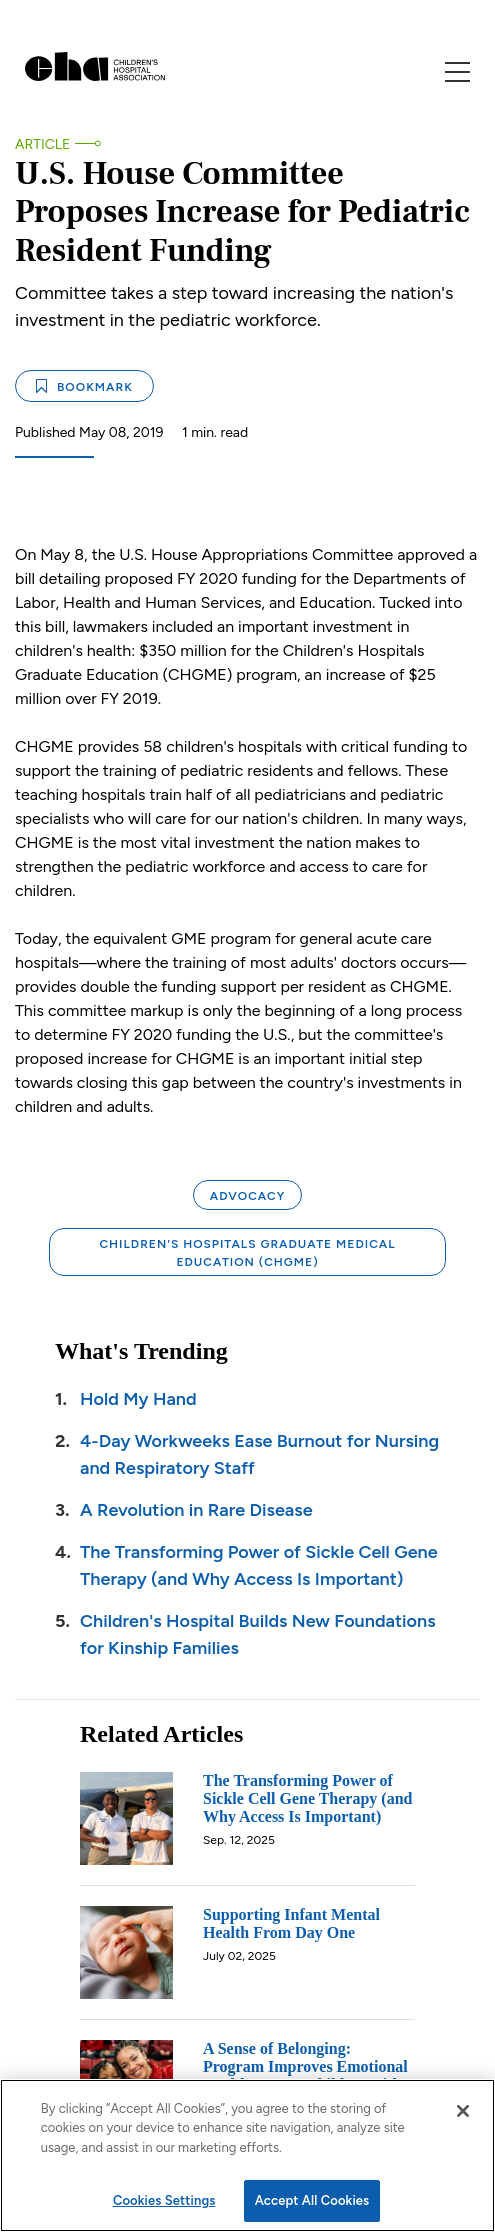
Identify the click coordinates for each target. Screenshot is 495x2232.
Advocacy (247, 1196)
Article (42, 144)
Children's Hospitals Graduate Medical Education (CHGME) (247, 1253)
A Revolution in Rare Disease (196, 1510)
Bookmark (84, 386)
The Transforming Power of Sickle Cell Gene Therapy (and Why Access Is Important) (308, 1798)
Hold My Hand (138, 1399)
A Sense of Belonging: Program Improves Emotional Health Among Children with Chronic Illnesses (305, 2075)
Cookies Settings (164, 2200)
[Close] (463, 2111)
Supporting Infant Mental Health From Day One (291, 1923)
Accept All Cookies (312, 2200)
